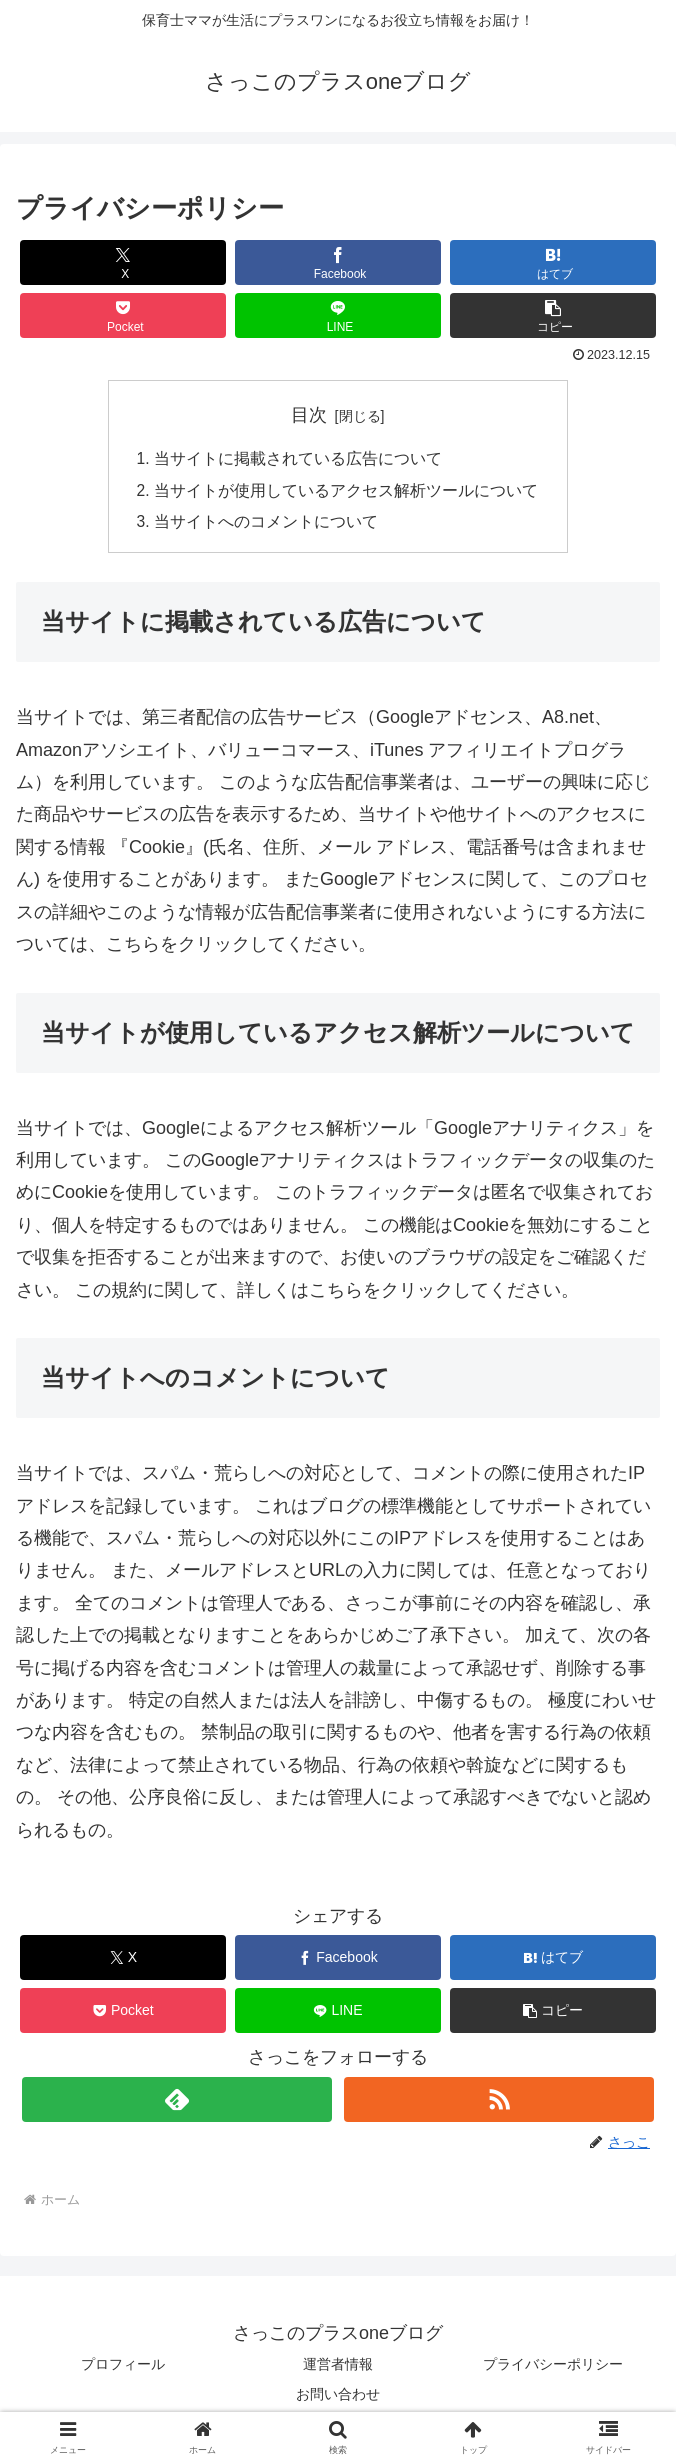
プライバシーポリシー (553, 2368)
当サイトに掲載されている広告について (298, 460)
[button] (553, 315)
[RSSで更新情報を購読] (498, 2102)
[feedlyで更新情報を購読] (176, 2102)
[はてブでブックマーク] (553, 262)
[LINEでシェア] (338, 315)
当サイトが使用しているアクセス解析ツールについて (346, 492)
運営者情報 (338, 2368)
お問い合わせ (338, 2397)
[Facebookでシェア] (338, 262)
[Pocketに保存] (123, 315)
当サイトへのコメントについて (266, 525)
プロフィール (123, 2368)
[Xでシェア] (123, 262)
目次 (309, 415)
